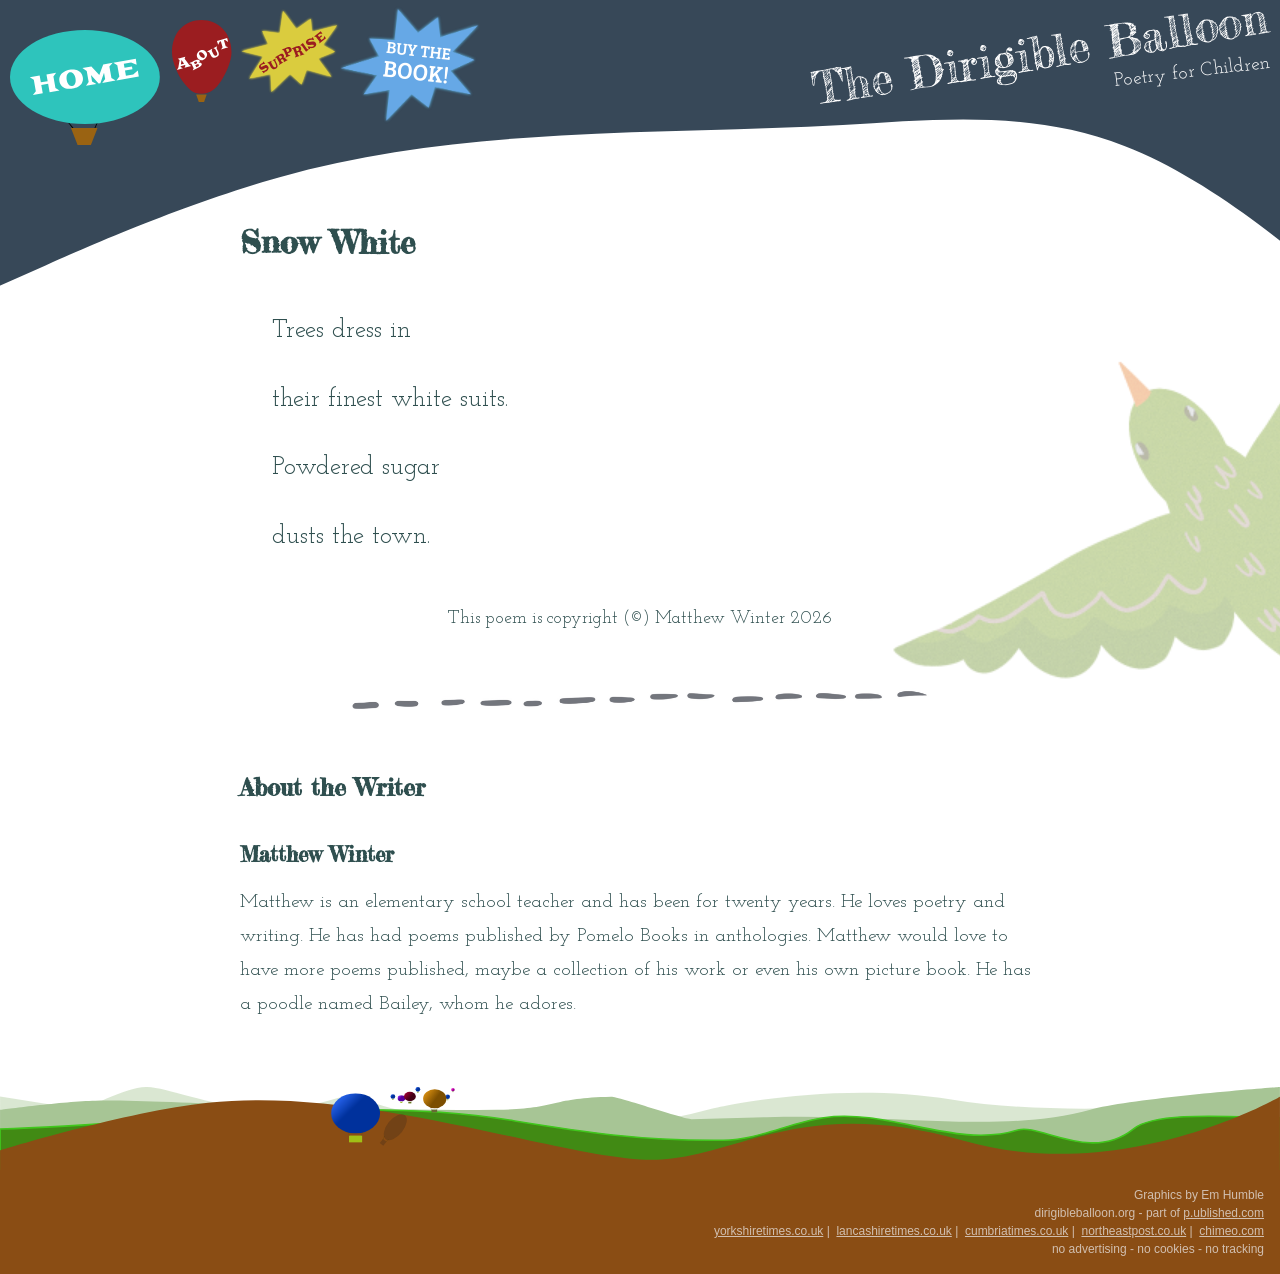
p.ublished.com (1223, 1213)
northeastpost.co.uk (1133, 1231)
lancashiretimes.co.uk (893, 1231)
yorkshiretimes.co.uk (768, 1231)
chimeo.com (1231, 1231)
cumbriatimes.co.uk (1016, 1231)
